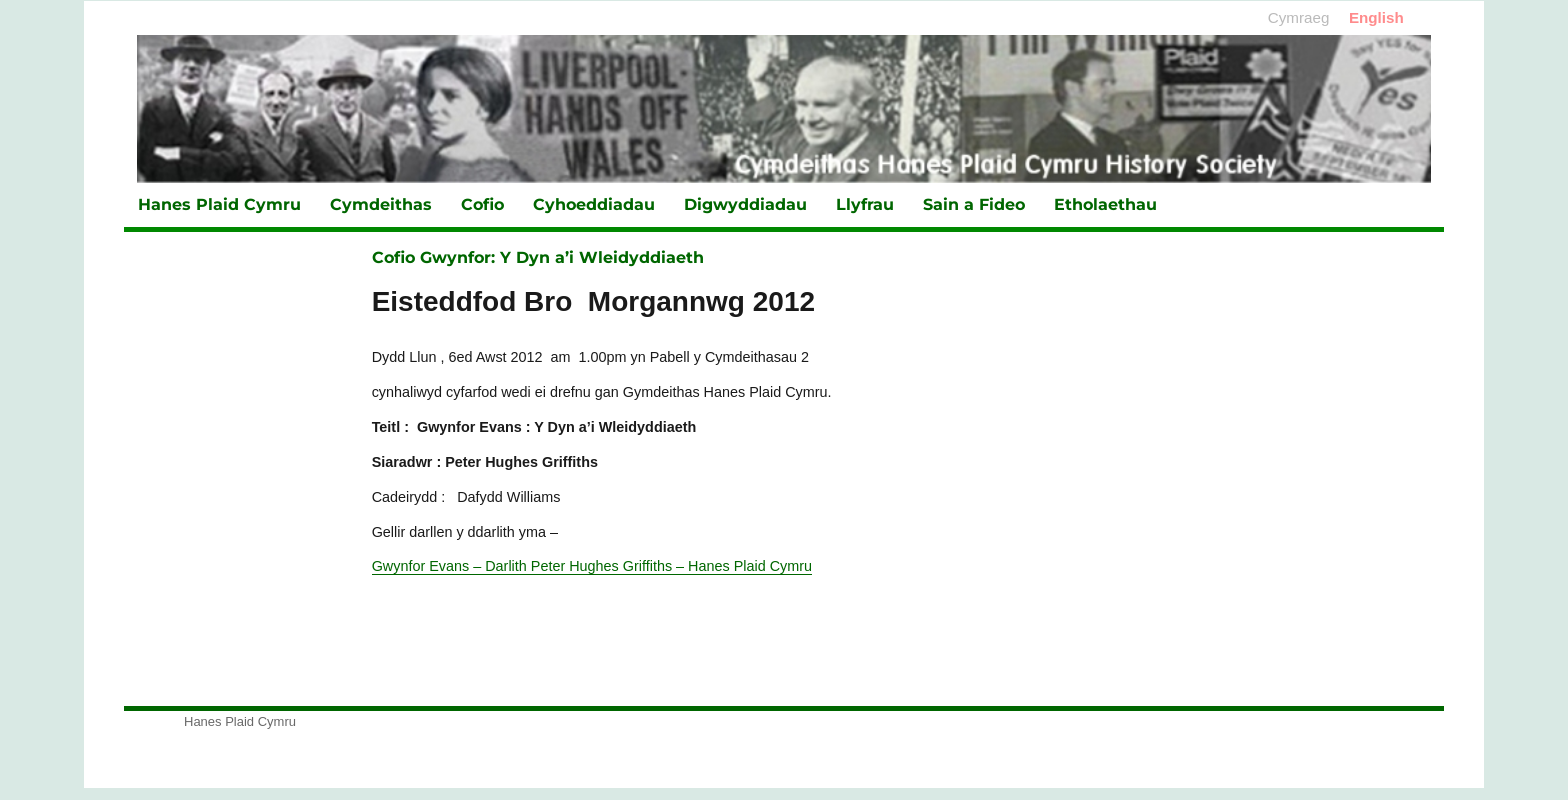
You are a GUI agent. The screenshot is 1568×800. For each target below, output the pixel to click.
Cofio (482, 204)
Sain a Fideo (974, 204)
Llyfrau (865, 204)
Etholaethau (1105, 204)
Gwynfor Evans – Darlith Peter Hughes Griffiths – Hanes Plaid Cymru (592, 566)
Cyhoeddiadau (594, 204)
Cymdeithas (381, 204)
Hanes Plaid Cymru (219, 204)
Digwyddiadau (745, 204)
